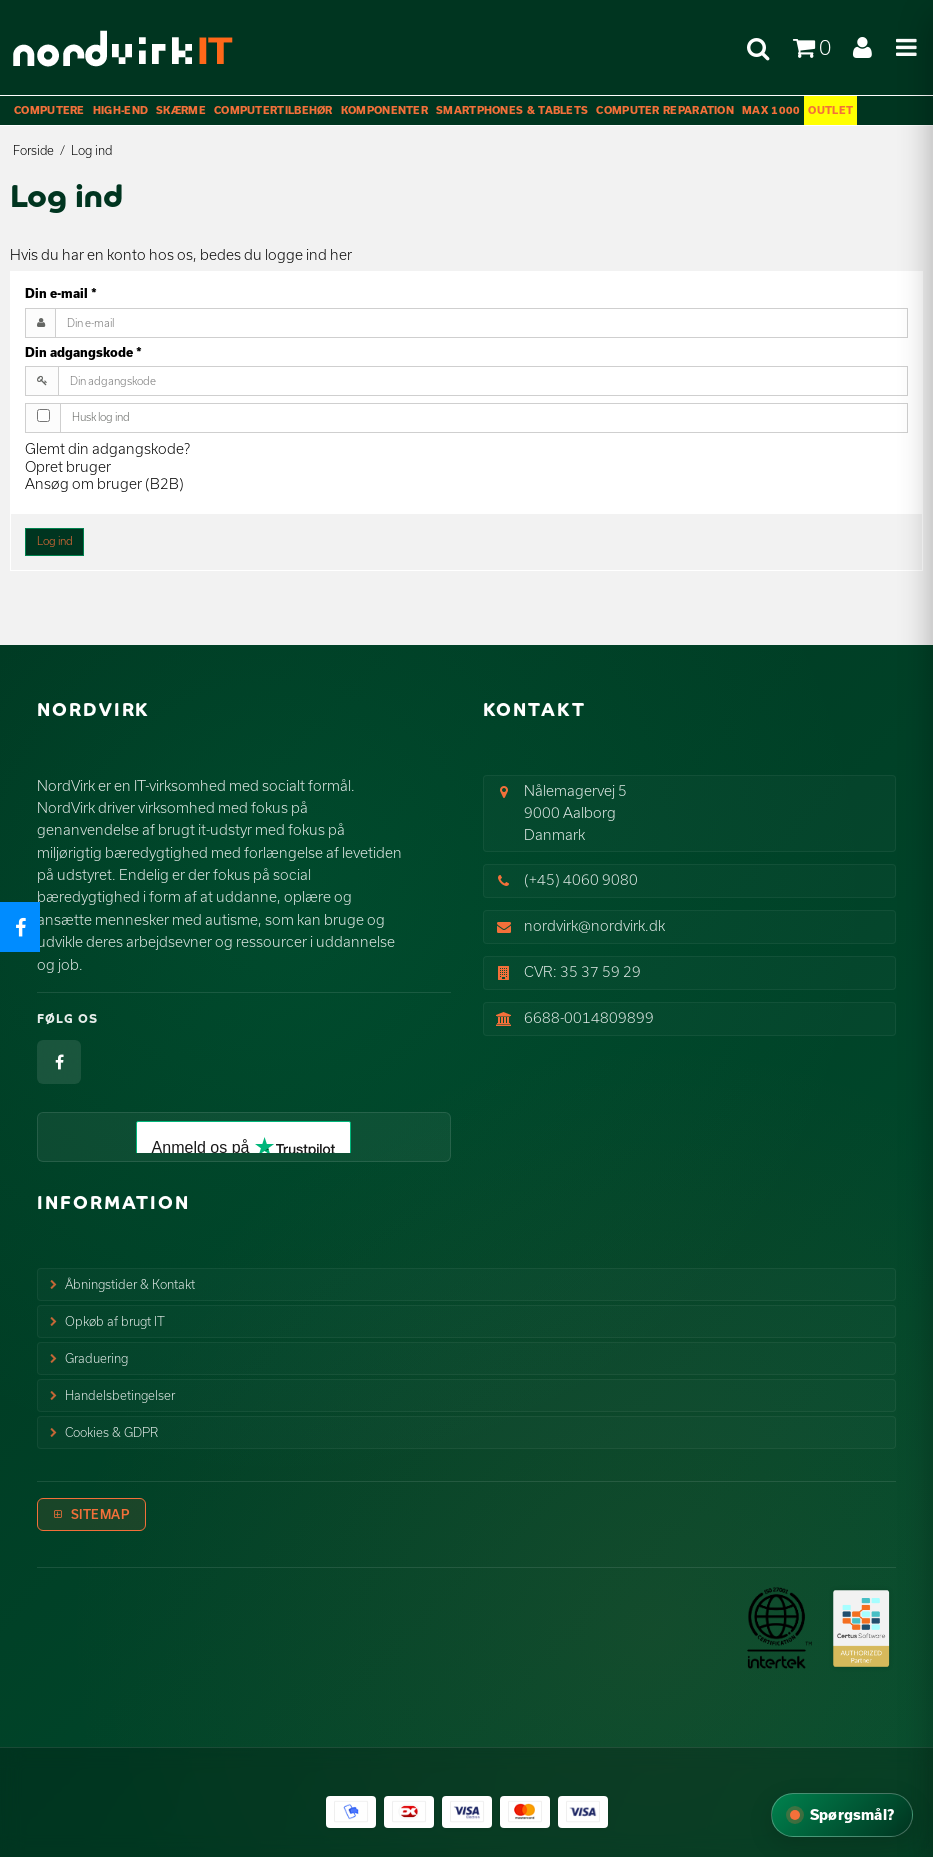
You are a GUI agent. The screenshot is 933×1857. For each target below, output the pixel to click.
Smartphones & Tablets (512, 110)
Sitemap (100, 1514)
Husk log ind (101, 417)
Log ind (55, 541)
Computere (49, 110)
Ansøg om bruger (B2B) (104, 483)
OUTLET (830, 110)
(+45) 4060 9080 (581, 879)
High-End (120, 110)
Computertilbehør (273, 110)
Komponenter (384, 110)
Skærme (181, 110)
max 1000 (771, 110)
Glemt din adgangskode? (107, 448)
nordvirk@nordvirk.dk (594, 925)
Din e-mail (61, 293)
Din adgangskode (83, 352)
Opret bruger (68, 466)
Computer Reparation (665, 110)
